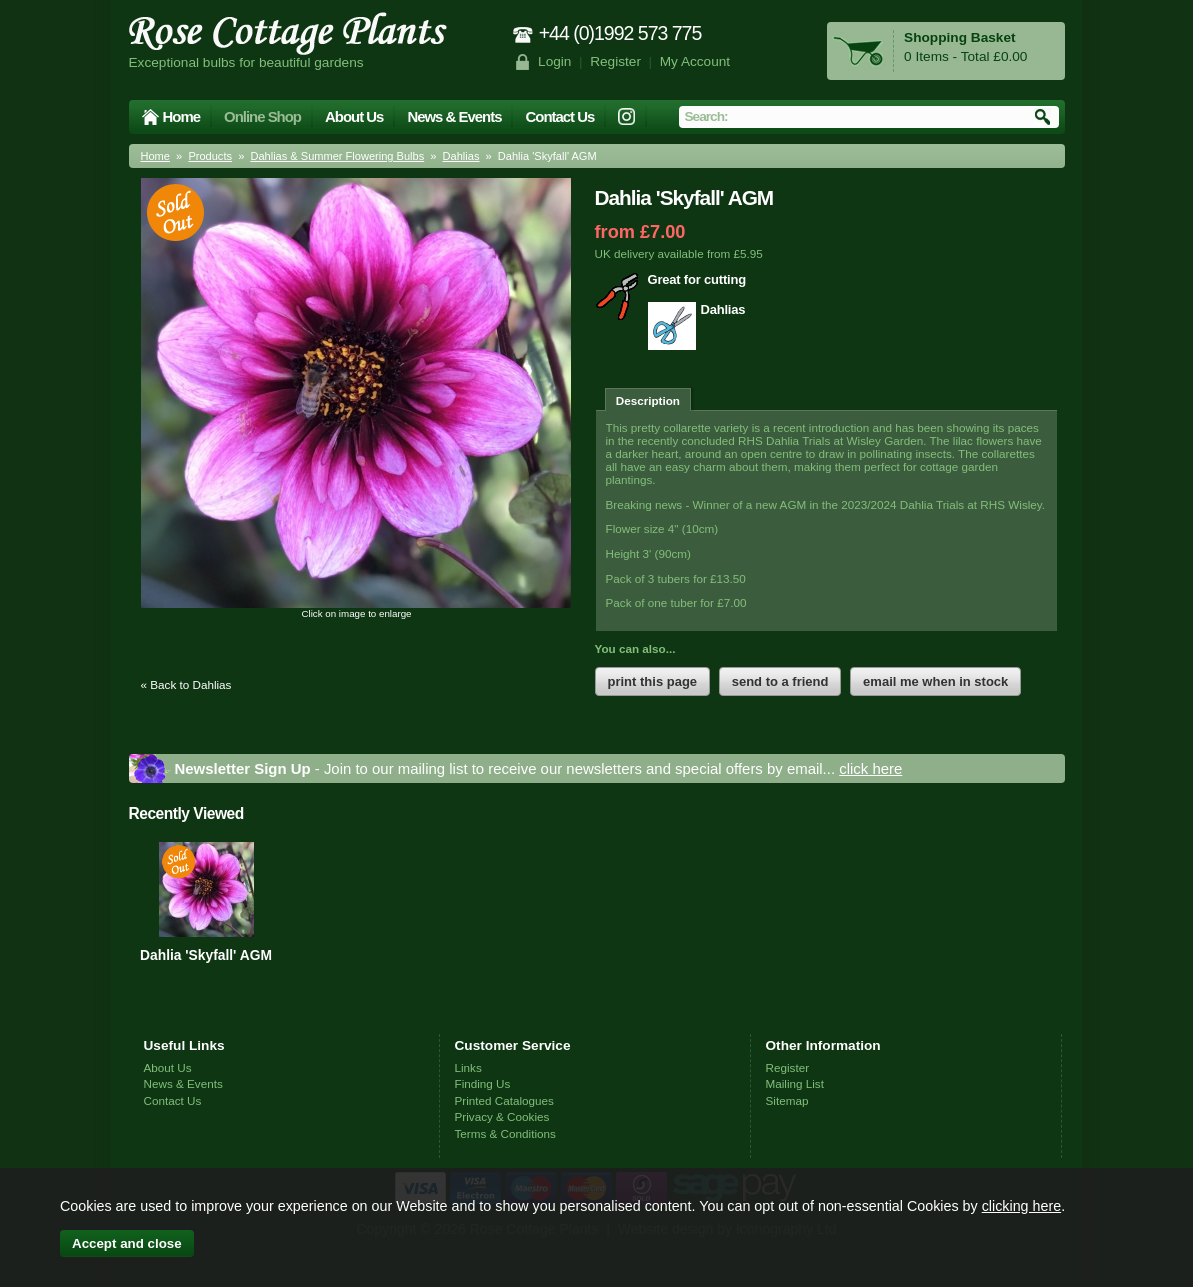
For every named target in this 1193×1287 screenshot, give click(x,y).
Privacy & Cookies (502, 1116)
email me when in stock (935, 681)
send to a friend (780, 681)
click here (870, 768)
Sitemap (787, 1100)
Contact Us (559, 116)
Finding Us (483, 1083)
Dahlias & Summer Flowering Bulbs (337, 156)
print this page (653, 681)
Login (554, 61)
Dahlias (461, 156)
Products (210, 156)
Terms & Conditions (505, 1133)
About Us (354, 116)
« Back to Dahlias (186, 684)
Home (182, 116)
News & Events (454, 116)
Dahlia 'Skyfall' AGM (206, 955)
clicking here (1021, 1206)
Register (615, 61)
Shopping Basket (959, 37)
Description (648, 400)
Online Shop (262, 116)
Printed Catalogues (504, 1100)
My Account (695, 61)
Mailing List (795, 1083)
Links (468, 1067)
